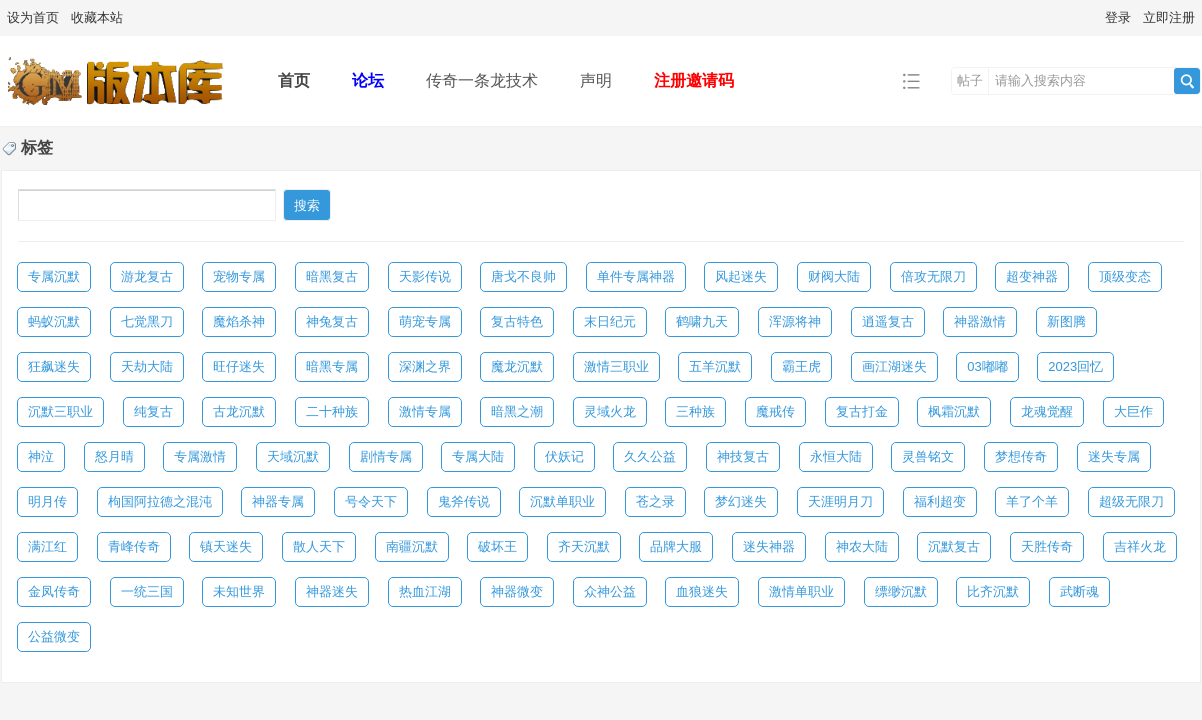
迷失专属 (1114, 456)
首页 (294, 80)
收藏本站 (97, 17)
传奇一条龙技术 (482, 80)
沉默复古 (954, 546)
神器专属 (278, 501)
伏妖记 (564, 456)
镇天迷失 (226, 546)
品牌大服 (676, 546)
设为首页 (33, 17)
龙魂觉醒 (1047, 411)
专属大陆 (478, 456)
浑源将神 (795, 321)
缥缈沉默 (901, 591)
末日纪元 (610, 321)
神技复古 (743, 456)
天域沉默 (293, 456)
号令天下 (371, 501)
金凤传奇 (54, 591)
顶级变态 (1125, 276)
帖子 (970, 80)
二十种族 (332, 411)
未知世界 (239, 591)
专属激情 (200, 456)
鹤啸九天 (702, 321)
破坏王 (497, 546)
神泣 (41, 456)
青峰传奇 (134, 546)
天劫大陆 (147, 366)
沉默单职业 (562, 501)
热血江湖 (425, 591)
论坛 (368, 80)
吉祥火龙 (1140, 546)
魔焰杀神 (239, 321)
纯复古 (153, 411)
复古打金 (862, 411)
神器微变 (517, 591)
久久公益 (650, 456)
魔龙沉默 (517, 366)
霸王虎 (801, 366)
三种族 (695, 411)
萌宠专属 (425, 321)
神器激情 (980, 321)
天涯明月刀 (840, 501)
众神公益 (610, 591)
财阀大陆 (834, 276)
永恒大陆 (836, 456)
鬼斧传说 (464, 501)
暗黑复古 (332, 276)
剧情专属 (386, 456)
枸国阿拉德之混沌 (160, 501)
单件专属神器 (636, 276)
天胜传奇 (1047, 546)
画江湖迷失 (894, 366)
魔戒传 (775, 411)
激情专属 (425, 411)
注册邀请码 (694, 80)
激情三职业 (616, 366)
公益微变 (54, 636)
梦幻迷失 (741, 501)
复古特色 (517, 321)
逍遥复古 (888, 321)
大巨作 (1133, 411)
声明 (596, 80)
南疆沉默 (412, 546)
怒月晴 (114, 456)
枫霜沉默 (954, 411)
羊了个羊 (1032, 501)
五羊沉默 (715, 366)
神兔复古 (332, 321)
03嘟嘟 (987, 366)
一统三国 (147, 591)
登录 (1118, 17)
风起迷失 (741, 276)
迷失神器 (769, 546)
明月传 (47, 501)
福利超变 (940, 501)
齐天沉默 (584, 546)
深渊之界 (425, 366)
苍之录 (655, 501)
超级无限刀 (1131, 501)
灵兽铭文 (928, 456)
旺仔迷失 (239, 366)
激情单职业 (801, 591)
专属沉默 (54, 276)
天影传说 (425, 276)
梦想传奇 (1021, 456)
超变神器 (1032, 276)
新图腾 (1066, 321)
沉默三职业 (60, 411)
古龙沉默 (239, 411)
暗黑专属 (332, 366)
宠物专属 (239, 276)
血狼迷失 (702, 591)
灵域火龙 (610, 411)
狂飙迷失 (54, 366)
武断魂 (1079, 591)
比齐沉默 (993, 591)
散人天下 (319, 546)
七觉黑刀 (147, 321)
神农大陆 (862, 546)
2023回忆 (1075, 366)
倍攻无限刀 (933, 276)
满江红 (47, 546)
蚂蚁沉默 (54, 321)
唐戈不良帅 (523, 276)
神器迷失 (332, 591)
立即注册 (1169, 17)
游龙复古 (147, 276)
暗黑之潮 (517, 411)
